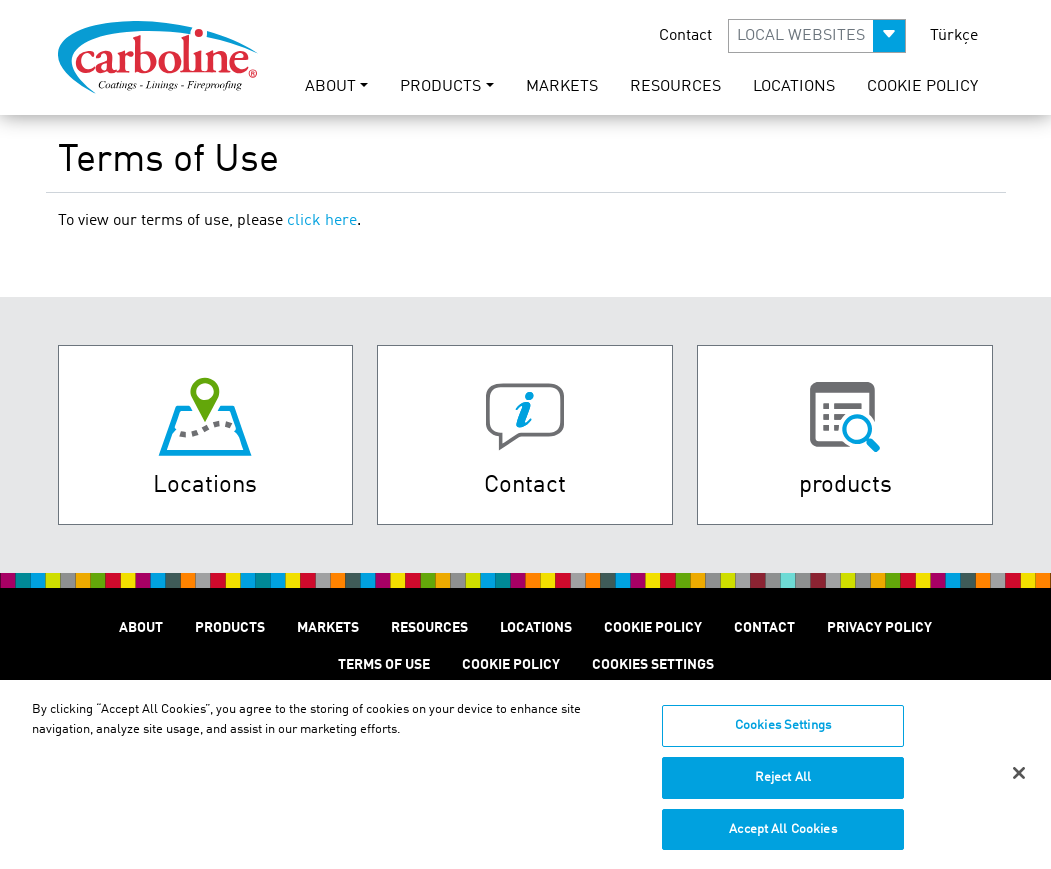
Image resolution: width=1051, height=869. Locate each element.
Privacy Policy (879, 628)
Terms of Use (384, 665)
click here (322, 221)
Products (230, 628)
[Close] (1019, 782)
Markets (562, 87)
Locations (794, 87)
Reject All (783, 786)
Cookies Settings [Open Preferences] (653, 665)
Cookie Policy (922, 87)
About (141, 628)
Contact (685, 36)
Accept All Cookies (782, 838)
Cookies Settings (783, 735)
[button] (817, 36)
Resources (675, 87)
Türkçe (954, 36)
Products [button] (440, 87)
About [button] (330, 87)
